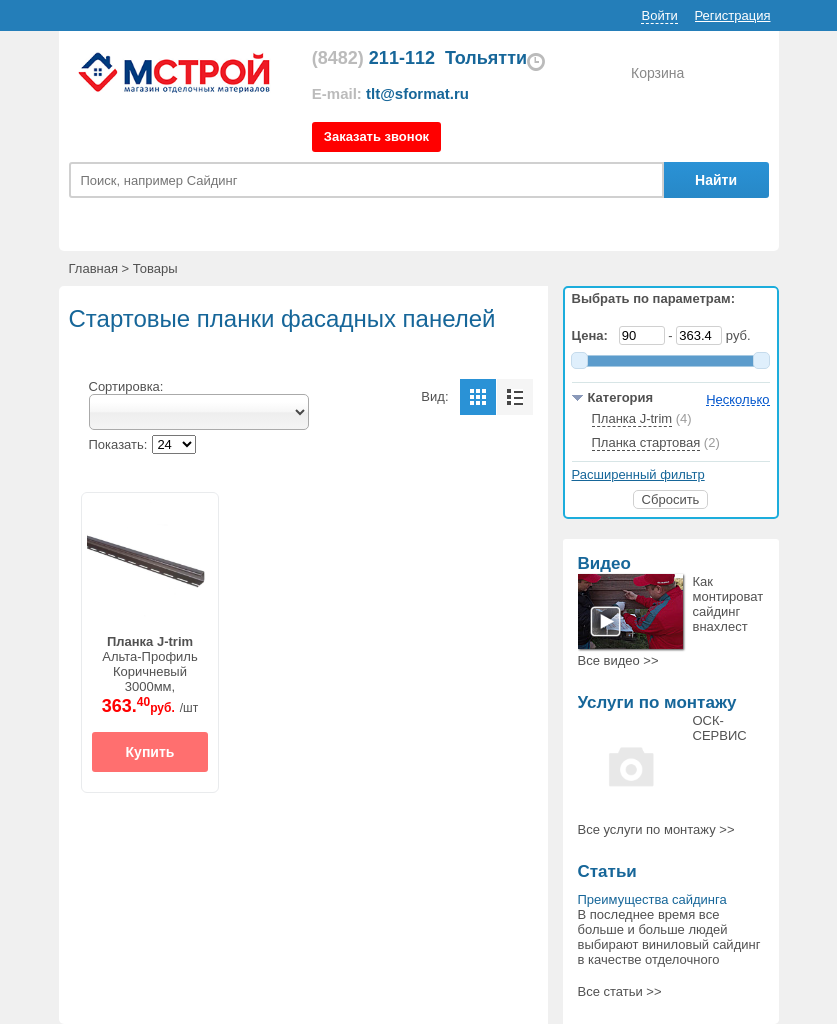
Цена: (594, 335)
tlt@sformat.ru (417, 93)
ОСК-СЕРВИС (720, 728)
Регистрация (733, 15)
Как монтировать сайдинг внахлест (731, 604)
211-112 (373, 58)
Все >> (618, 660)
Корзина (657, 73)
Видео (604, 563)
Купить (150, 752)
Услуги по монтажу (657, 702)
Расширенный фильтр (638, 474)
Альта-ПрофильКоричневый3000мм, (150, 664)
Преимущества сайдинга (652, 899)
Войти (659, 15)
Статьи (607, 871)
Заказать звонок (376, 136)
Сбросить (671, 499)
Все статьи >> (620, 991)
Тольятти (486, 58)
